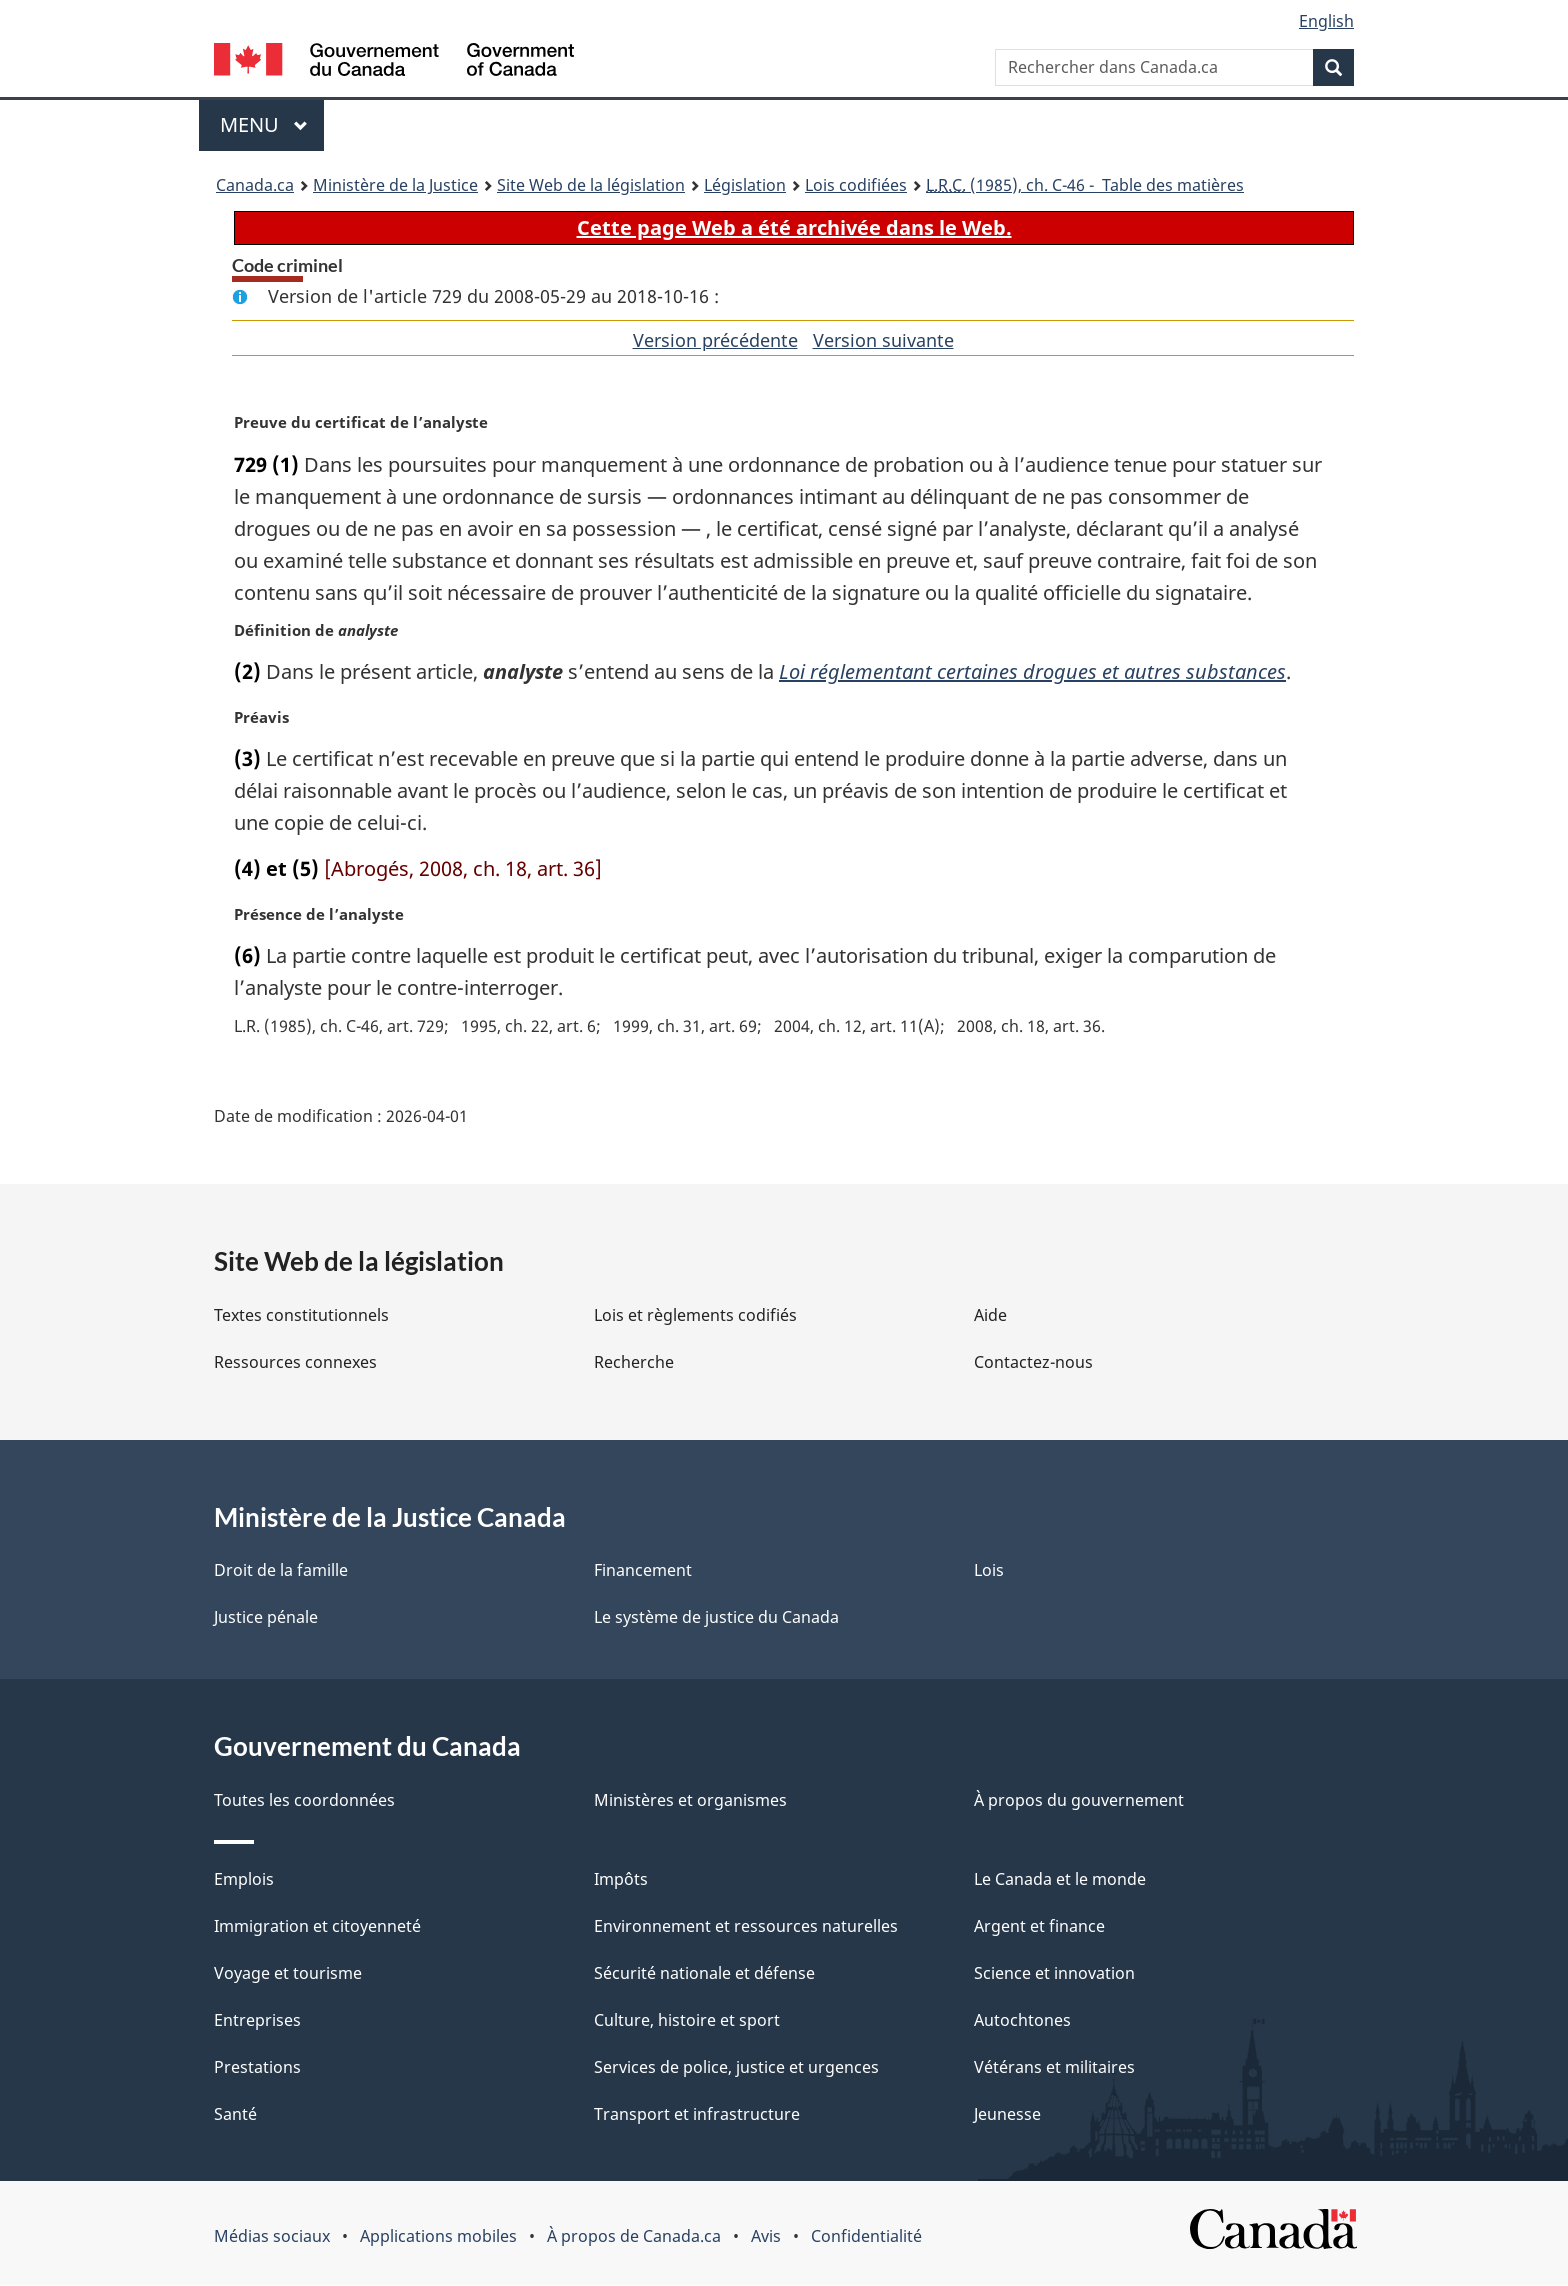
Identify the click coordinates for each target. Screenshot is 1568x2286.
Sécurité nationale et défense (704, 1974)
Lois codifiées (856, 185)
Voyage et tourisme (288, 1974)
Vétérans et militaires (1054, 2068)
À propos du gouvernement (1079, 1801)
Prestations (257, 2068)
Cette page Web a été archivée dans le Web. (794, 227)
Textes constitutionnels (301, 1316)
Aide (990, 1316)
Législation (745, 185)
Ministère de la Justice (395, 185)
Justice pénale (266, 1618)
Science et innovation (1054, 1974)
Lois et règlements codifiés (695, 1316)
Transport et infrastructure (697, 2115)
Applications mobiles (438, 2237)
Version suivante (883, 340)
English (1326, 21)
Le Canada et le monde (1060, 1880)
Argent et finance (1039, 1927)
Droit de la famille (281, 1571)
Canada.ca (255, 185)
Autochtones (1022, 2021)
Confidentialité (866, 2237)
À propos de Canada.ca (634, 2237)
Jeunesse (1007, 2115)
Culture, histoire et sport (687, 2021)
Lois (989, 1571)
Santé (235, 2115)
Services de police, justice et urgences (736, 2068)
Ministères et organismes (690, 1801)
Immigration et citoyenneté (317, 1927)
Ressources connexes (295, 1363)
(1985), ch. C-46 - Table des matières (1085, 185)
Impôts (621, 1880)
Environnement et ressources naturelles (746, 1927)
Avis (766, 2237)
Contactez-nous (1033, 1363)
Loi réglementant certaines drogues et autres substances (1032, 672)
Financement (643, 1571)
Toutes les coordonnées (304, 1801)
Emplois (244, 1880)
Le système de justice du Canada (716, 1618)
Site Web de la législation (591, 185)
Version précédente (715, 340)
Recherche (634, 1363)
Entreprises (257, 2021)
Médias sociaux (272, 2237)
